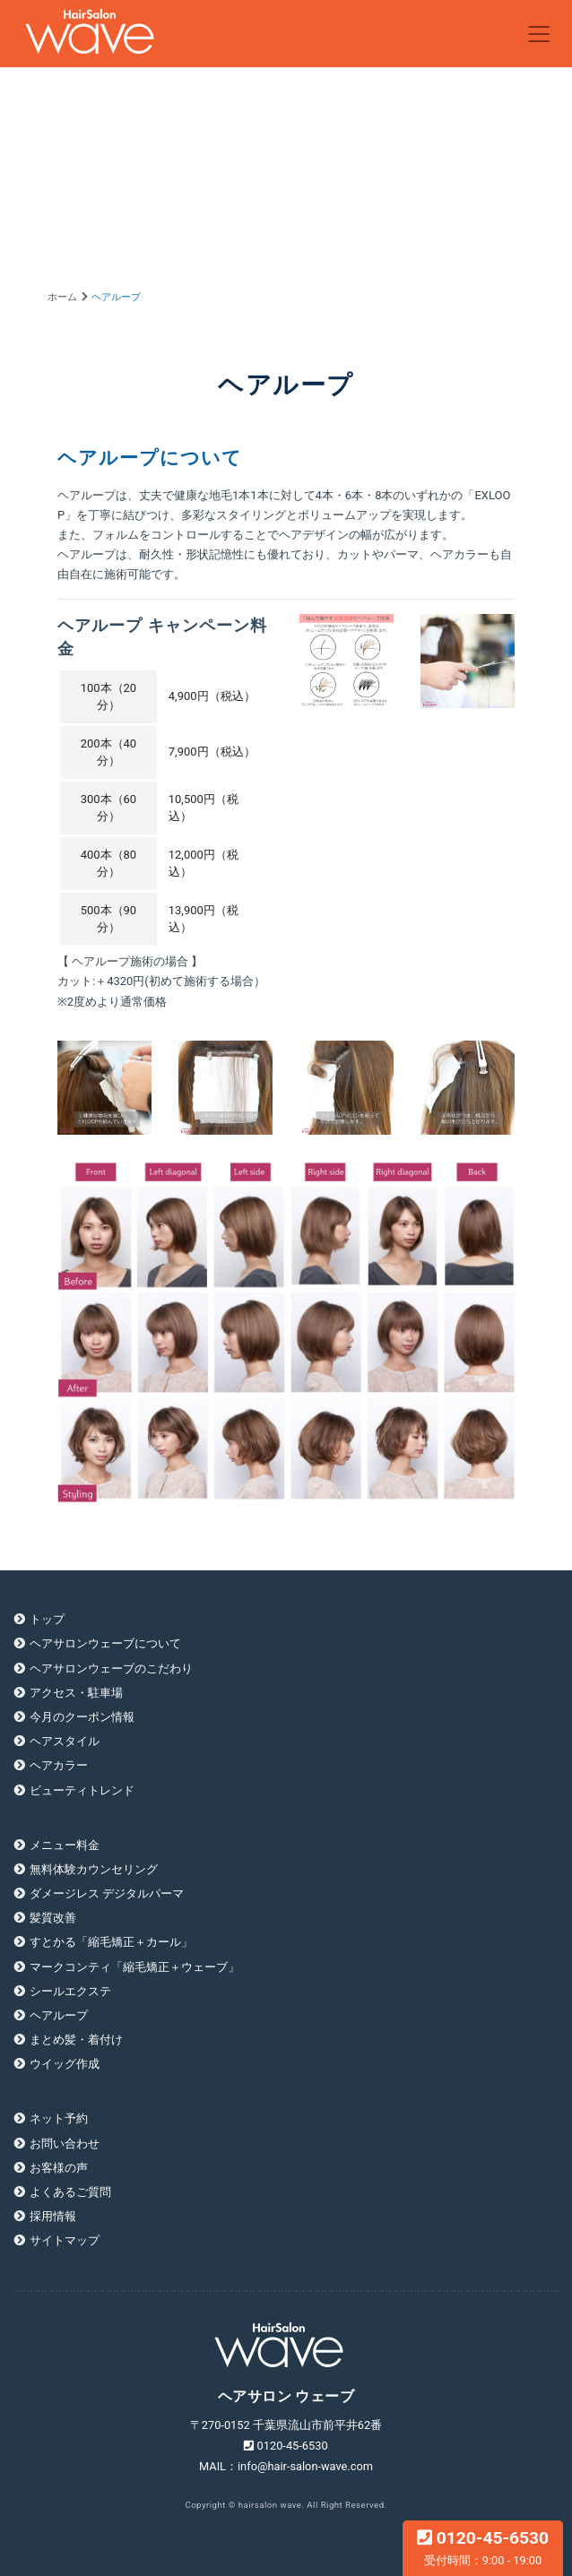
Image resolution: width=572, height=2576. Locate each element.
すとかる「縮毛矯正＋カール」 (111, 1942)
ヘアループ (59, 2015)
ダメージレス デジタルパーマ (107, 1893)
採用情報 (53, 2216)
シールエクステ (70, 1991)
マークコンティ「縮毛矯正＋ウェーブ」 (134, 1967)
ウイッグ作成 (65, 2063)
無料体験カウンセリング (94, 1869)
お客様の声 (59, 2167)
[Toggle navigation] (539, 34)
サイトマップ (65, 2240)
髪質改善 (53, 1917)
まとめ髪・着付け (76, 2039)
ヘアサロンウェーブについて (105, 1643)
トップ (47, 1619)
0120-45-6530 (483, 2547)
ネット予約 (59, 2118)
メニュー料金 (65, 1845)
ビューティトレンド (82, 1790)
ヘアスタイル (65, 1741)
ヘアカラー (59, 1765)
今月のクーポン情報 (82, 1717)
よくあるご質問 (70, 2192)
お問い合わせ (65, 2143)
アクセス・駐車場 (76, 1692)
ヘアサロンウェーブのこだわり (111, 1668)
